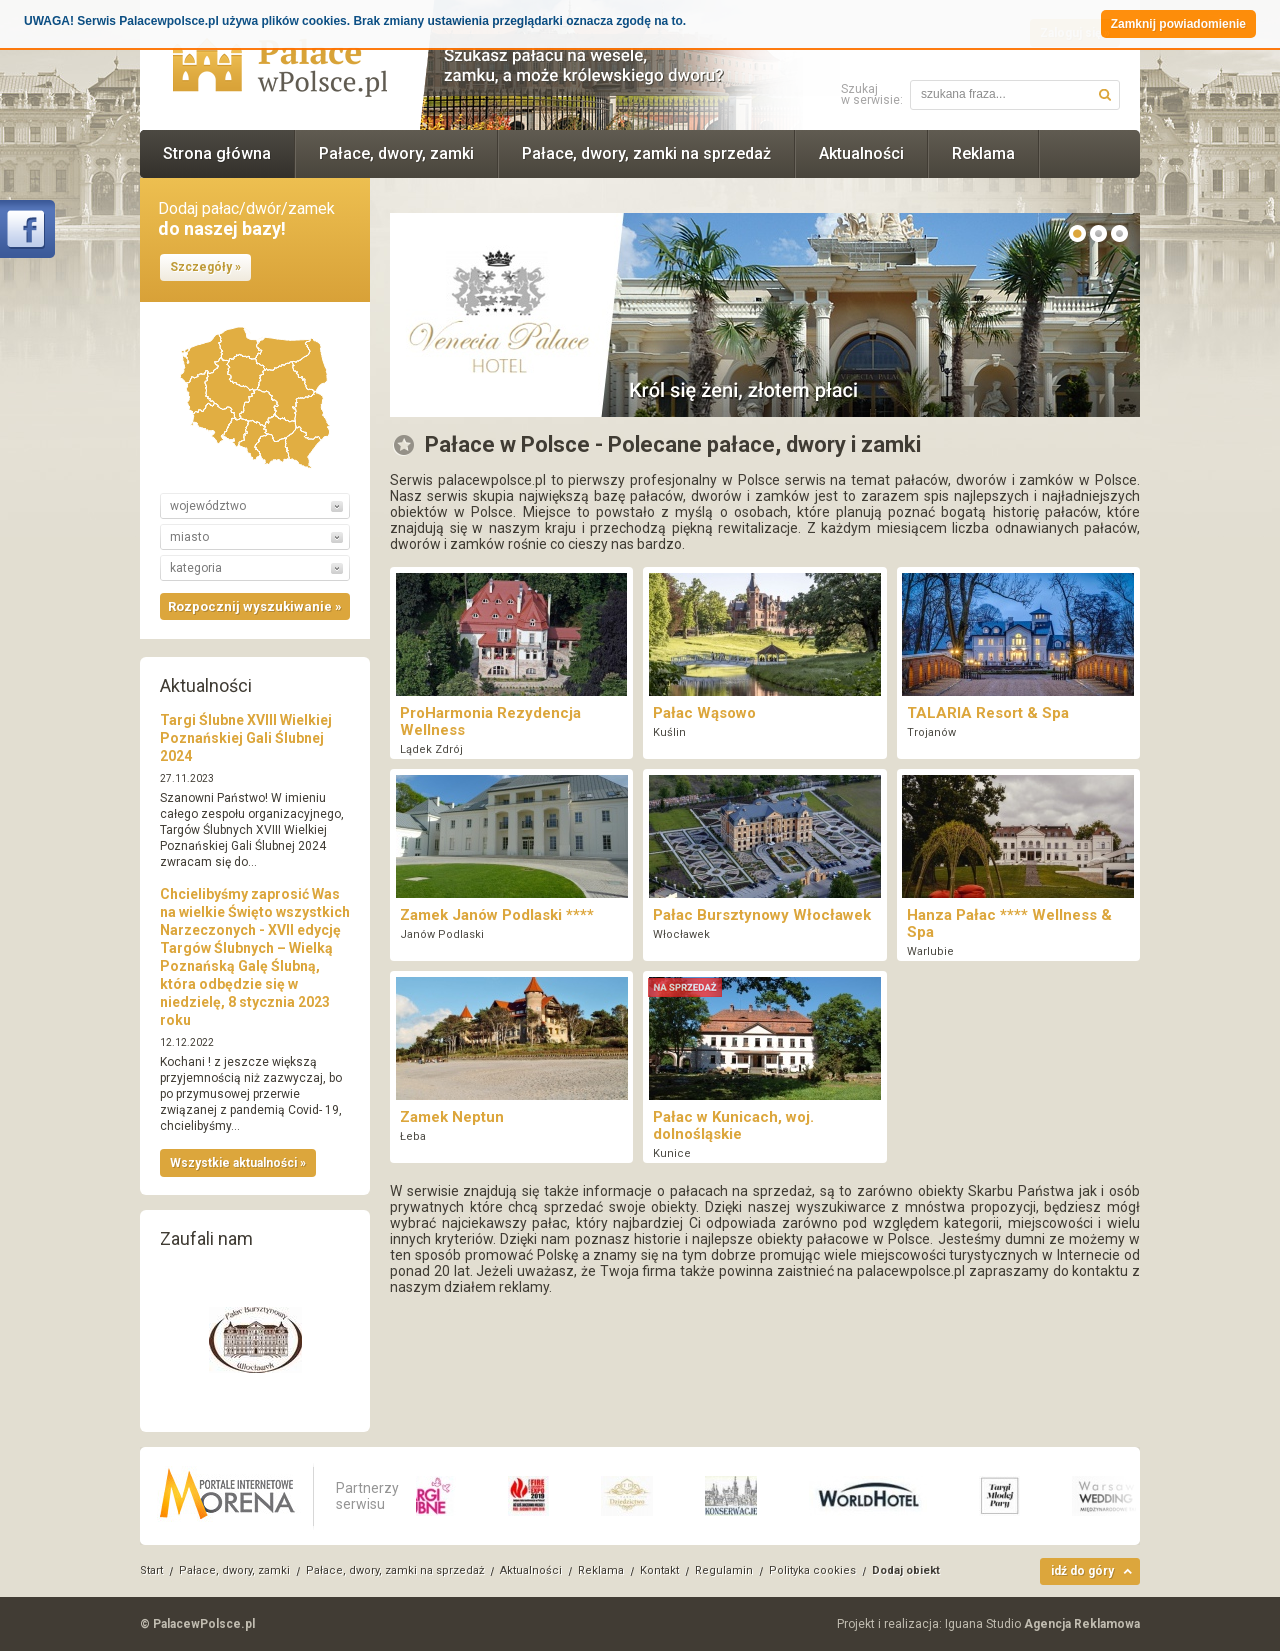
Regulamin (724, 1570)
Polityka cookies (812, 1570)
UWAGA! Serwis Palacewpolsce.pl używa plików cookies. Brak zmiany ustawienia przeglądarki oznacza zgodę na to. (355, 21)
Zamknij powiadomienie (1178, 24)
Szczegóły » (205, 267)
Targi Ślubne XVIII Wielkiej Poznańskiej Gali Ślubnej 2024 (246, 738)
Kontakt (659, 1570)
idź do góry (1082, 1571)
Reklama (983, 153)
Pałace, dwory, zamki (396, 153)
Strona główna (217, 153)
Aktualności (861, 153)
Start (151, 1570)
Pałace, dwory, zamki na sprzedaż (646, 153)
